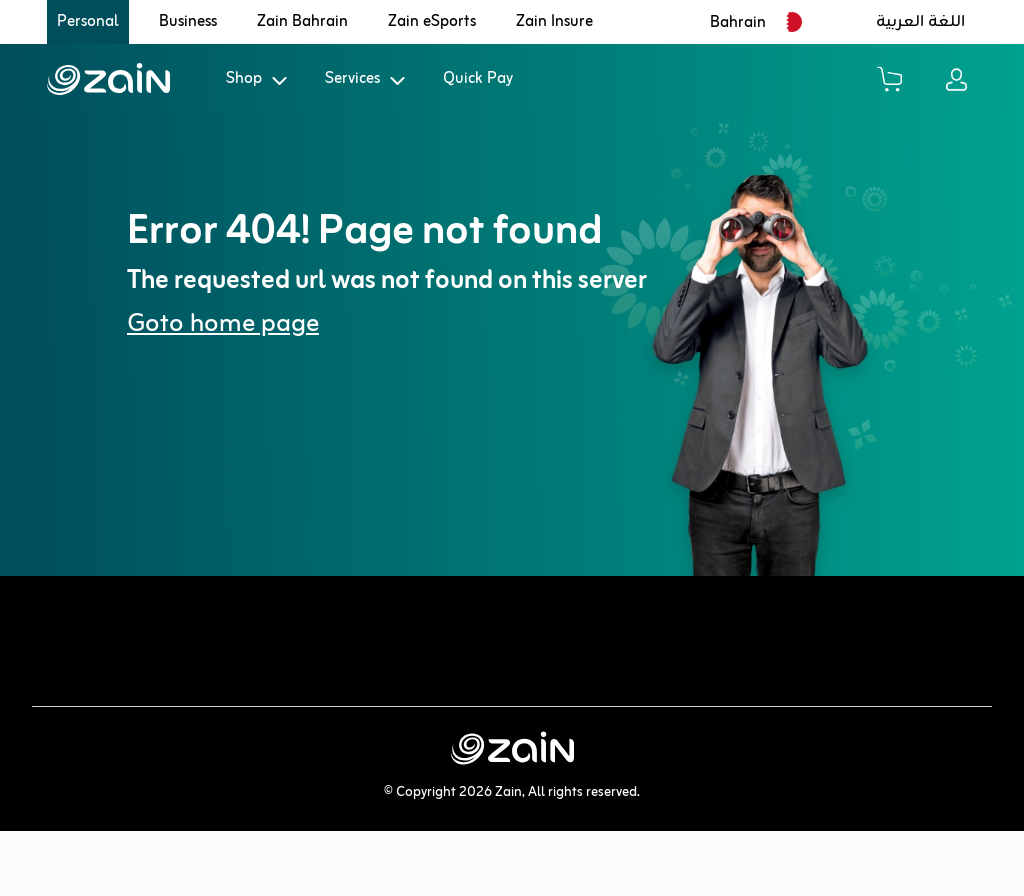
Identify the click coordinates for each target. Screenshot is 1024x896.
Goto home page (223, 324)
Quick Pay (478, 79)
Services (352, 79)
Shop (244, 79)
